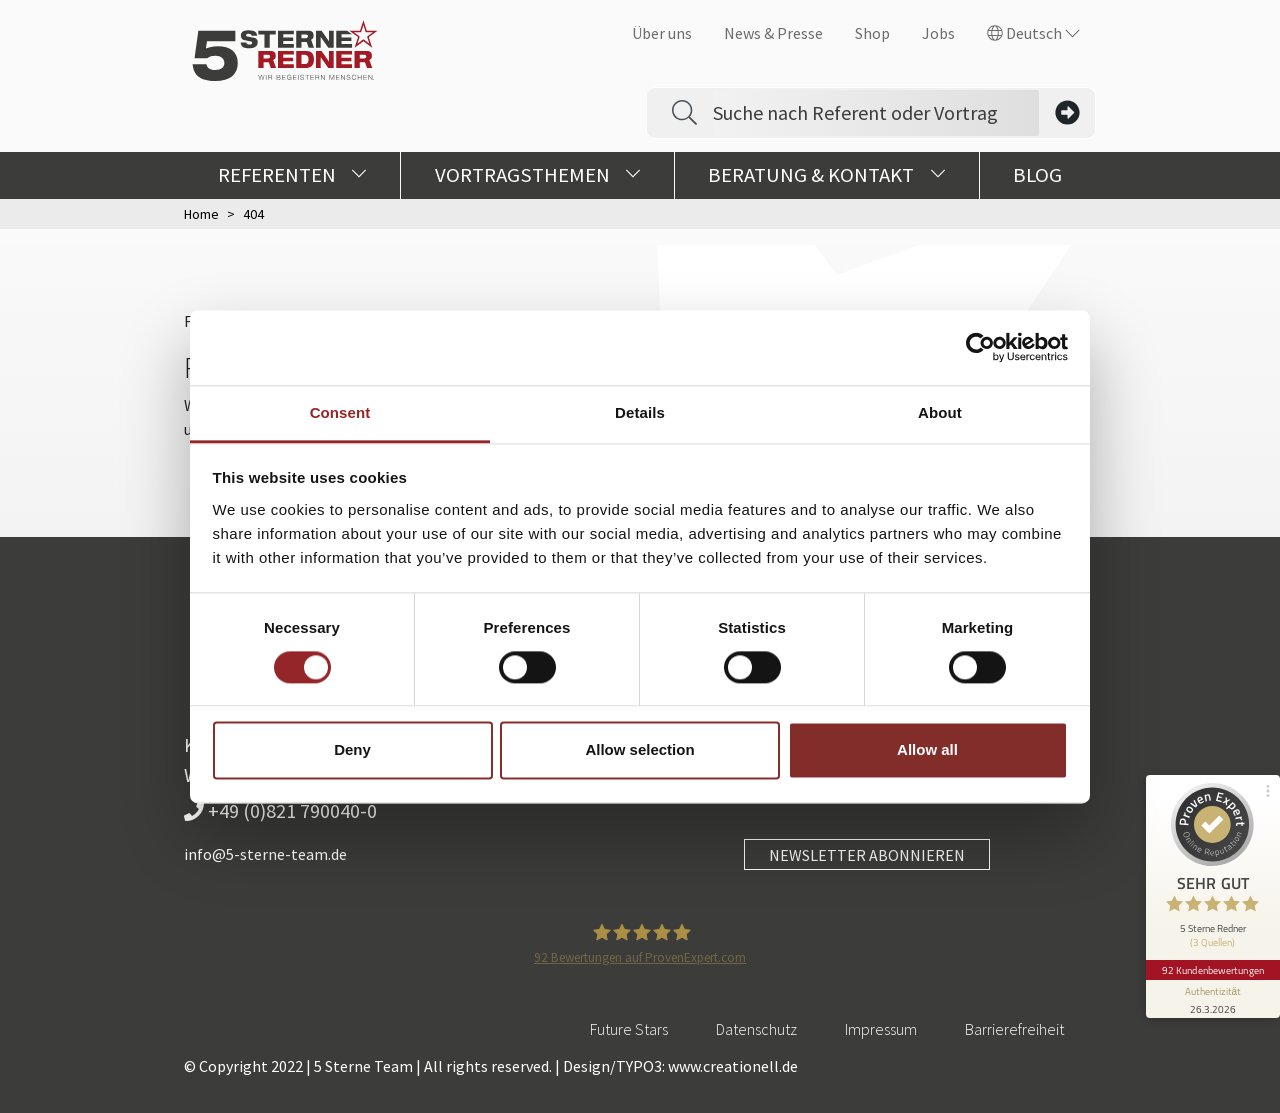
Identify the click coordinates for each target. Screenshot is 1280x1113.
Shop (872, 33)
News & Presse (773, 33)
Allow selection (639, 750)
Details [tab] (640, 412)
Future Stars (629, 1029)
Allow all (927, 750)
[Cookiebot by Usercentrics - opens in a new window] (980, 347)
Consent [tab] (340, 412)
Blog (1037, 175)
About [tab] (940, 412)
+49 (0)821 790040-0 (280, 810)
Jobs (938, 33)
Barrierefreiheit (1014, 1029)
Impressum (881, 1029)
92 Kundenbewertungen (1212, 960)
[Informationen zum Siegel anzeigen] (1212, 989)
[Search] (876, 113)
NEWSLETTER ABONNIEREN (867, 855)
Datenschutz (756, 1029)
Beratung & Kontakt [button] (826, 175)
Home (201, 214)
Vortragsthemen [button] (538, 175)
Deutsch (1033, 33)
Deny (352, 750)
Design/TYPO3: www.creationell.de (680, 1066)
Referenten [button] (292, 175)
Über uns (662, 33)
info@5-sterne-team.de (265, 854)
